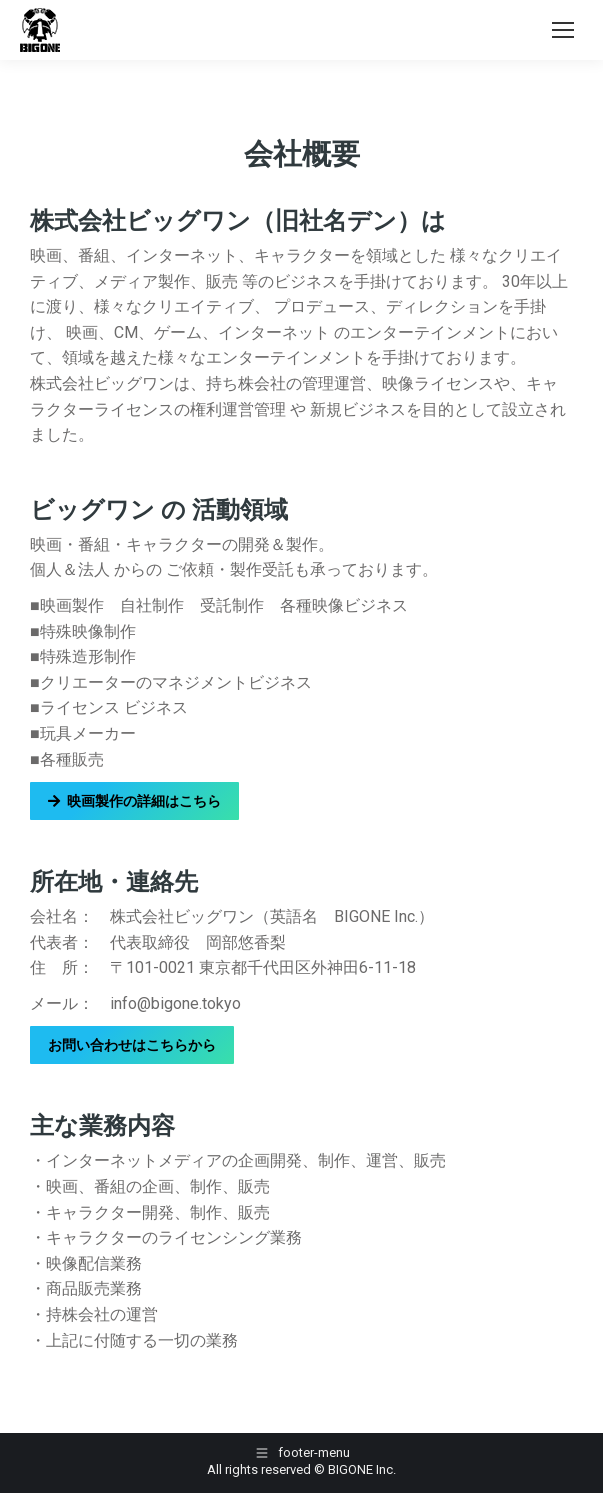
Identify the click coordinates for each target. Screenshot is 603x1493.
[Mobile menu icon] (563, 30)
